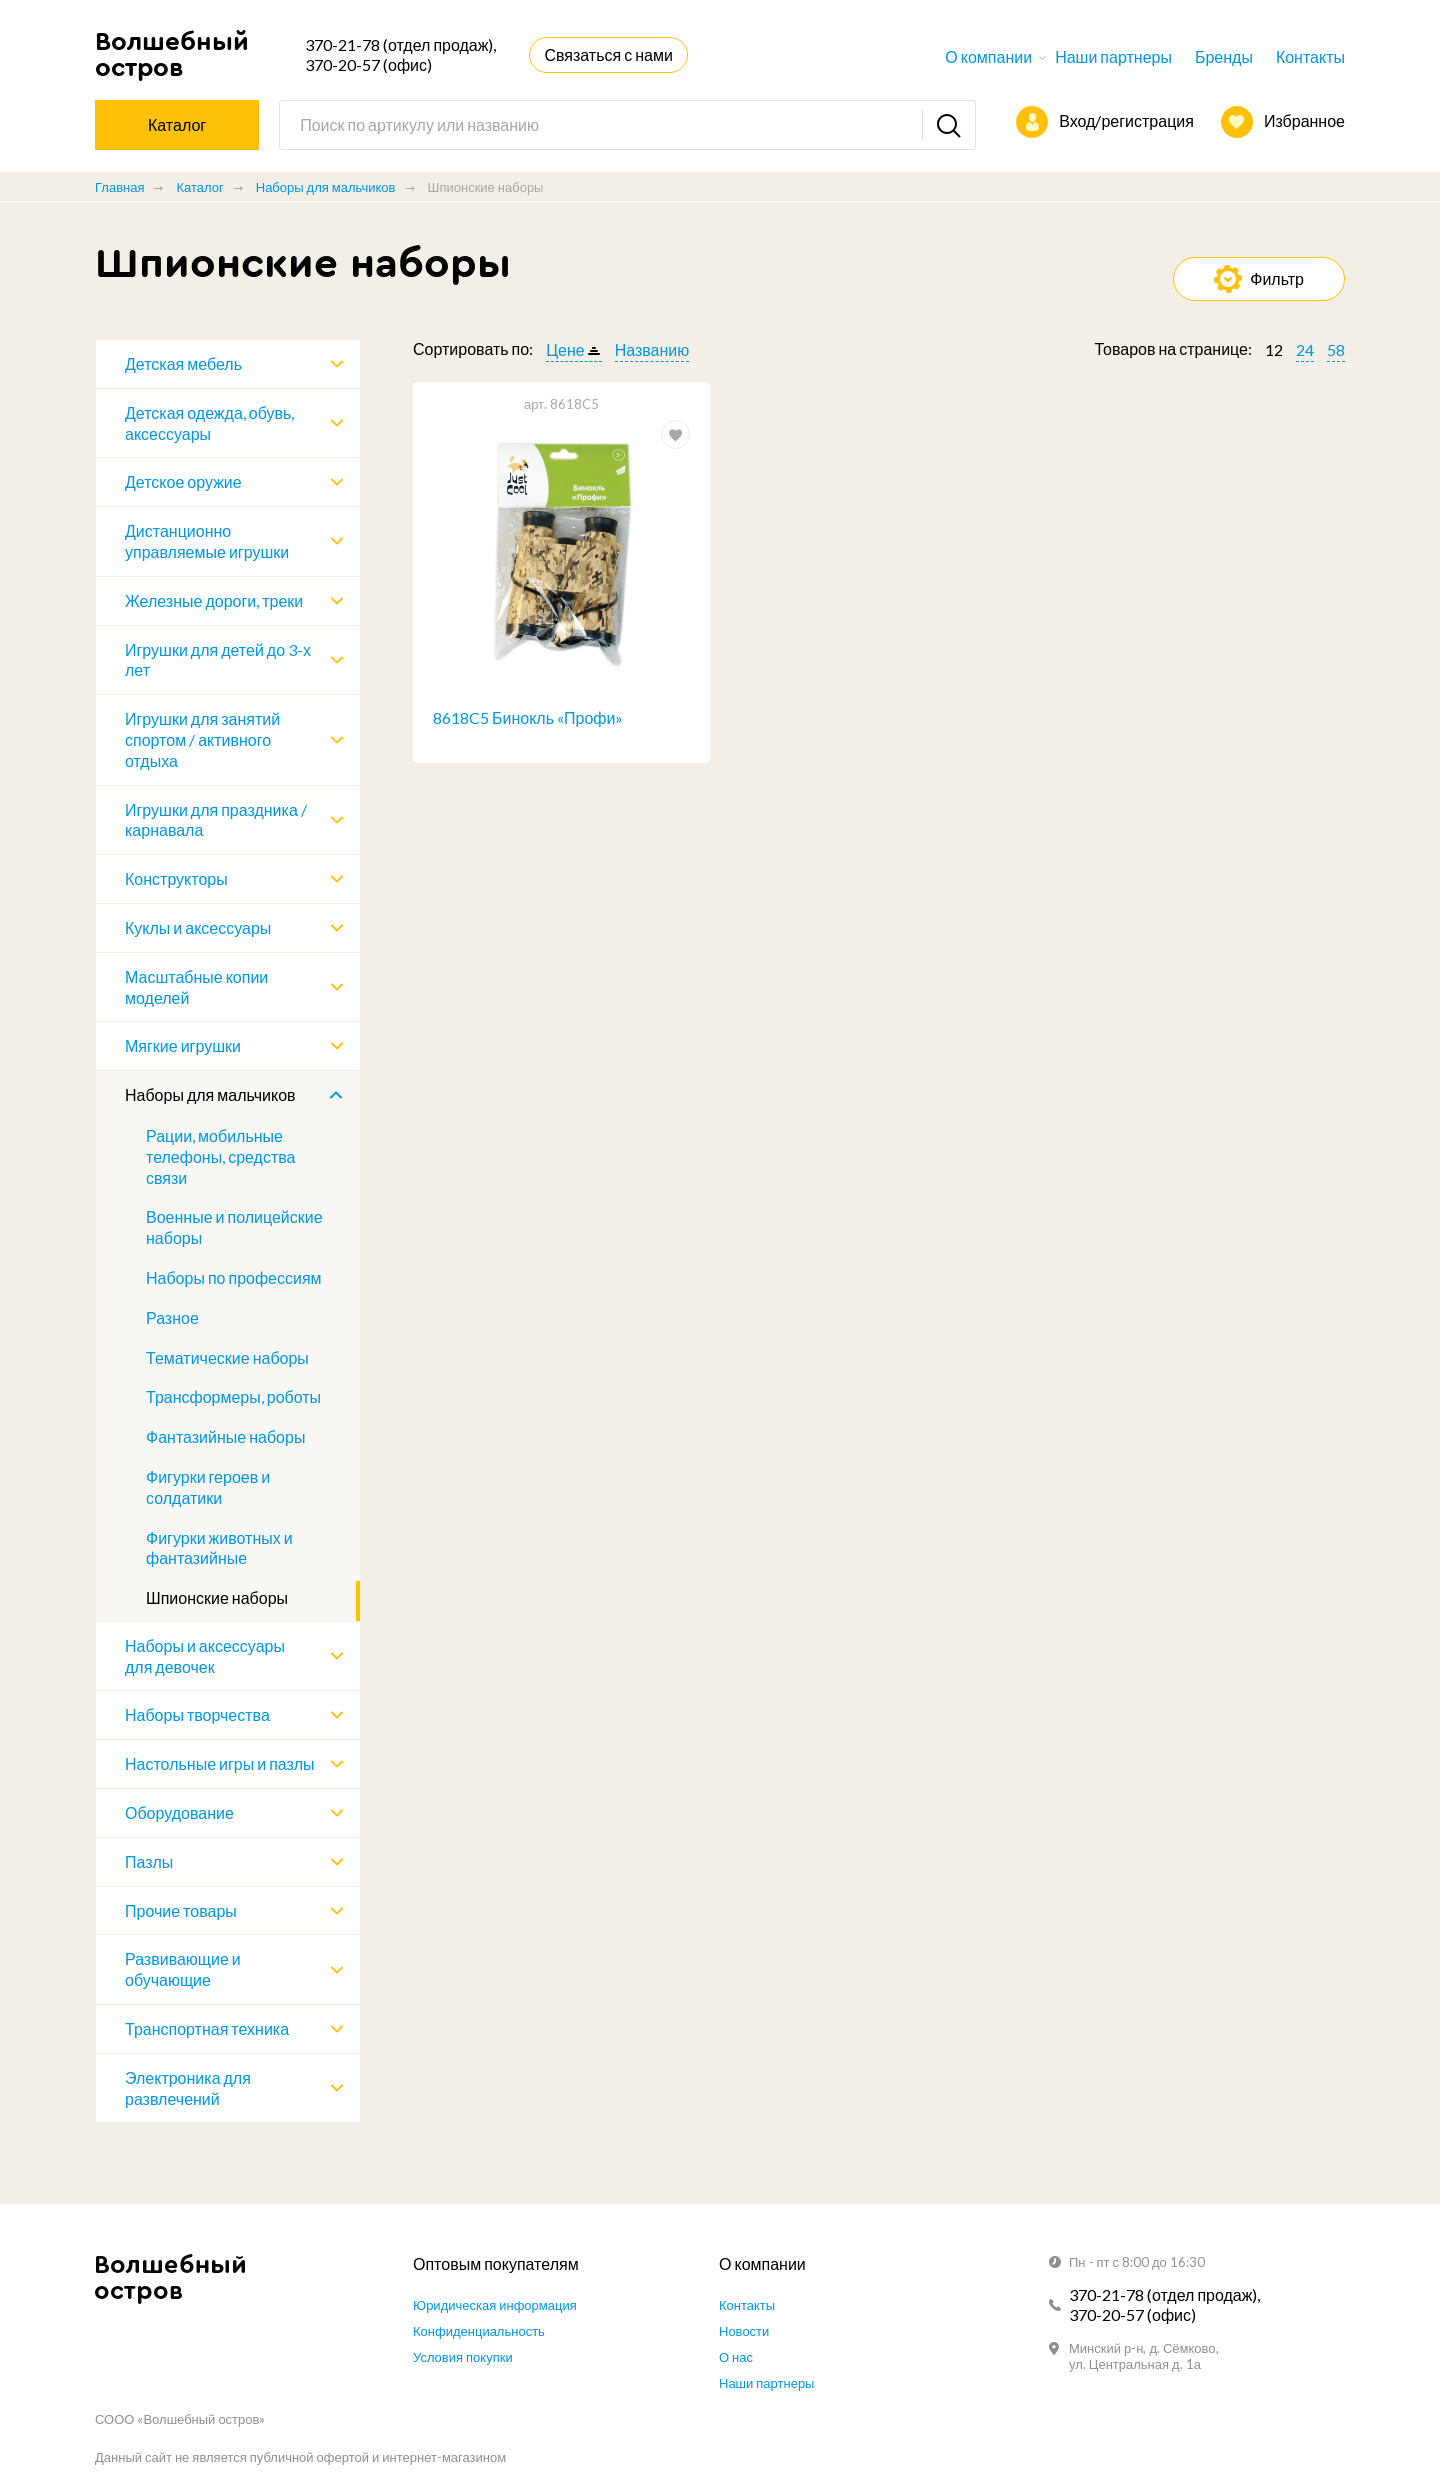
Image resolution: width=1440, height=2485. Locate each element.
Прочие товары (181, 1910)
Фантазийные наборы (225, 1436)
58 (1336, 349)
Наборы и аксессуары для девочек (205, 1656)
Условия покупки (463, 2357)
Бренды (1224, 56)
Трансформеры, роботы (233, 1396)
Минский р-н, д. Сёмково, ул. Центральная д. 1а (1144, 2356)
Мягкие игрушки (183, 1045)
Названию (652, 349)
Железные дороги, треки (214, 600)
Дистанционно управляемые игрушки (207, 541)
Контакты (1310, 56)
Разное (172, 1317)
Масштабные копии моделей (196, 987)
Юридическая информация (495, 2305)
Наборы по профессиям (234, 1277)
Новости (744, 2331)
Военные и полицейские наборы (234, 1227)
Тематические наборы (227, 1357)
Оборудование (179, 1812)
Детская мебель (183, 363)
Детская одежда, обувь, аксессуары (209, 423)
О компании (988, 56)
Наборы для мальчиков (326, 187)
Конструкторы (176, 878)
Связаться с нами (608, 54)
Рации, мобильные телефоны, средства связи (220, 1156)
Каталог (199, 187)
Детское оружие (183, 481)
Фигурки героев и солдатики (208, 1487)
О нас (736, 2357)
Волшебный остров (170, 54)
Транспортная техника (207, 2028)
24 (1305, 349)
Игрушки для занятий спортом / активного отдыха (202, 739)
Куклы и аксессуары (198, 927)
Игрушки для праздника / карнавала (216, 820)
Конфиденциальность (479, 2331)
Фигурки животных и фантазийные (219, 1548)
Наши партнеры (1113, 56)
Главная (119, 187)
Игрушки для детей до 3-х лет (218, 660)
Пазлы (149, 1861)
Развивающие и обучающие (183, 1969)
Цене (565, 349)
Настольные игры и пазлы (220, 1763)
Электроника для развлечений (188, 2088)
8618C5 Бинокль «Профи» (528, 717)
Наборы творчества (197, 1714)
